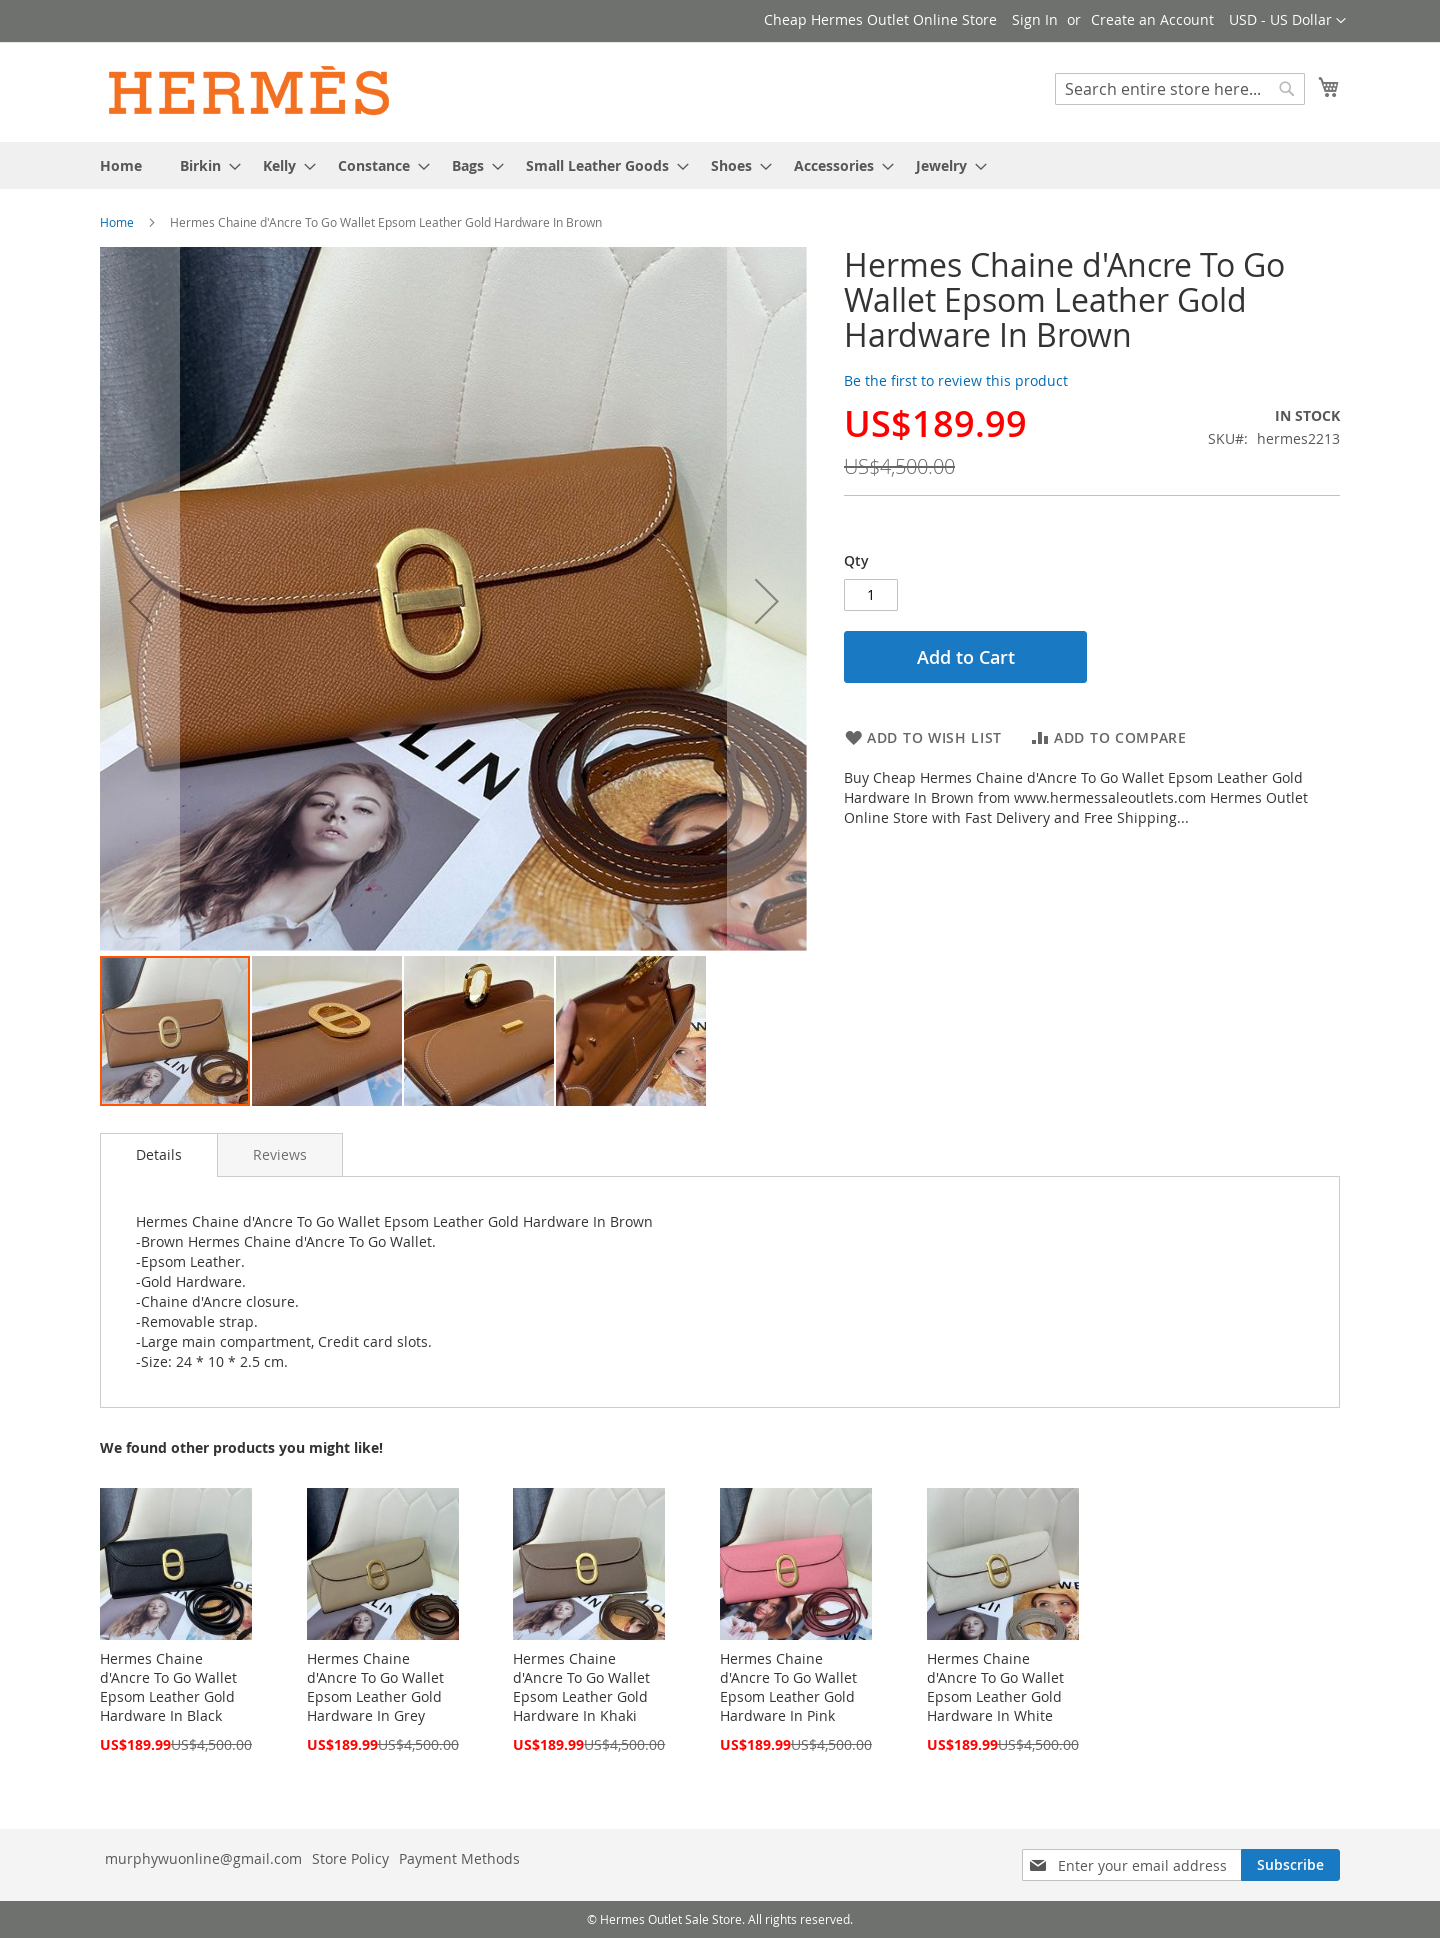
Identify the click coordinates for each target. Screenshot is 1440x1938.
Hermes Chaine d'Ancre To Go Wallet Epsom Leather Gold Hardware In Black (168, 1687)
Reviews (280, 1154)
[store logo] (250, 91)
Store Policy (350, 1858)
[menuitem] (121, 165)
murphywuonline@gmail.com (203, 1858)
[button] (1287, 21)
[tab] (159, 1155)
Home (117, 222)
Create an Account (1152, 19)
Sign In (1035, 19)
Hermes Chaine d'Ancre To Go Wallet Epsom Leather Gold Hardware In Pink (788, 1687)
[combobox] (1180, 89)
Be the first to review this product (956, 380)
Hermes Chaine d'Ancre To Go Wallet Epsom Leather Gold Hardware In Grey (375, 1687)
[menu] (720, 165)
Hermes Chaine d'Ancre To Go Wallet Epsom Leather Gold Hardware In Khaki (581, 1687)
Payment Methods (459, 1858)
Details (159, 1154)
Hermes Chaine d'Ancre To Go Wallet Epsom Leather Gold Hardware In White (995, 1687)
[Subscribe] (1290, 1865)
